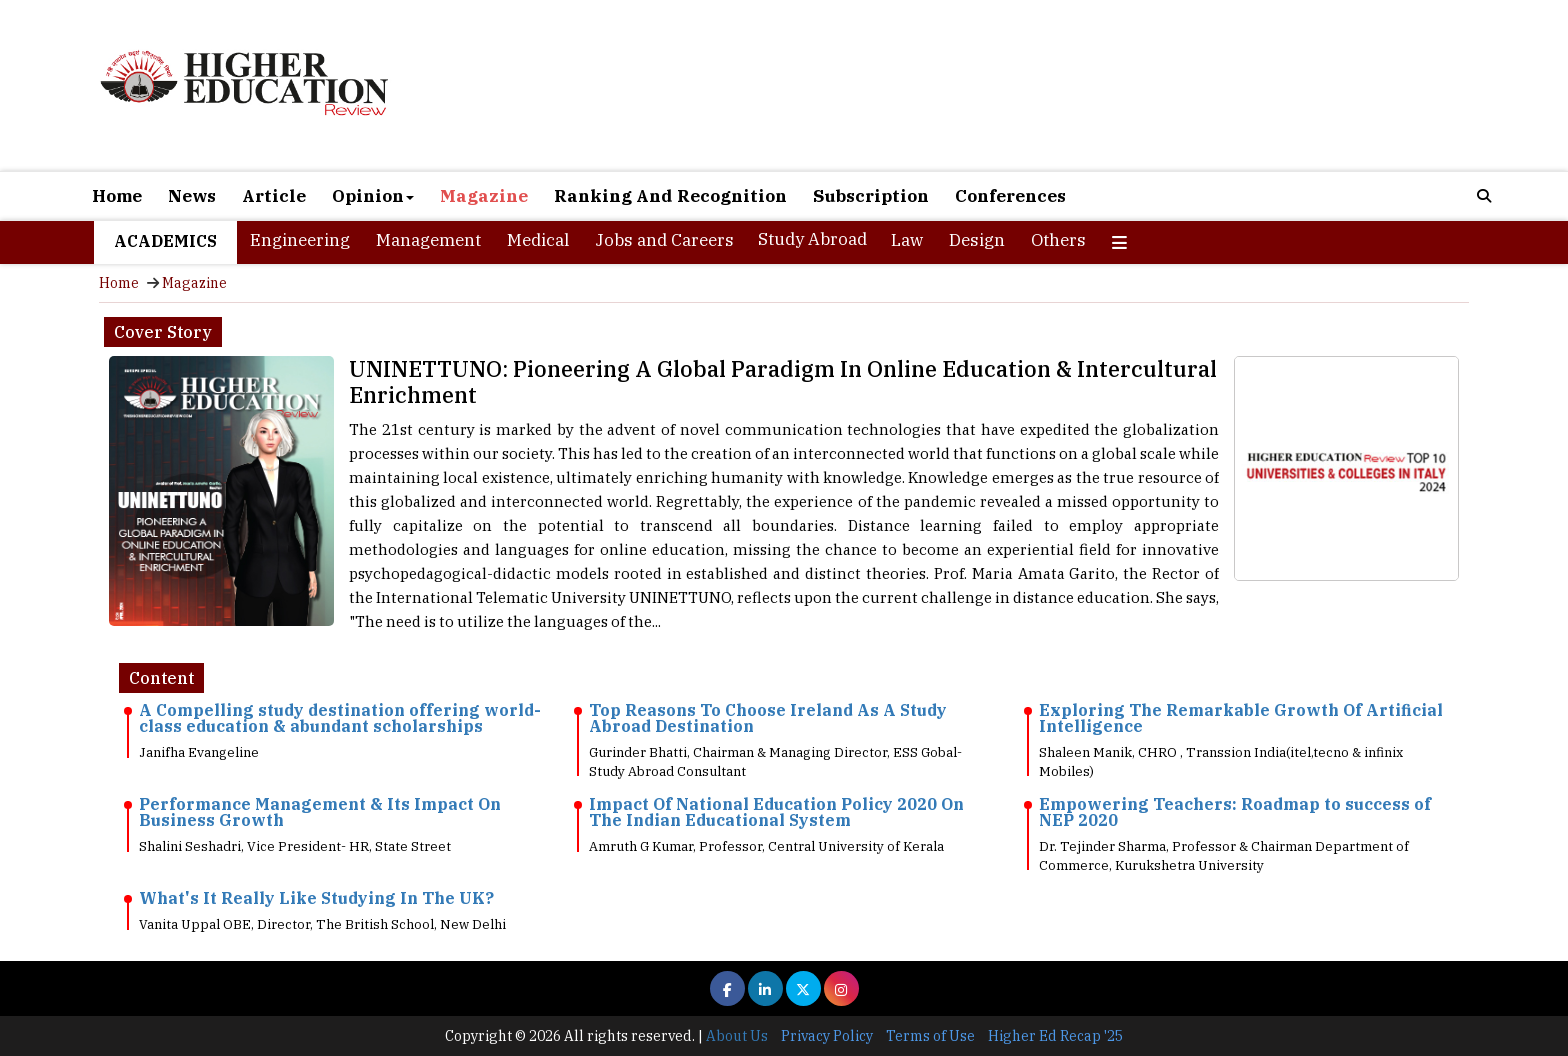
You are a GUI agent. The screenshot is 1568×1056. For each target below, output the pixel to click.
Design (977, 240)
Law (907, 240)
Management (428, 240)
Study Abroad (812, 239)
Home (117, 196)
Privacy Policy (827, 1036)
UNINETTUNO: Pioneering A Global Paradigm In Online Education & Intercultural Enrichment (783, 381)
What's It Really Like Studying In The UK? (316, 898)
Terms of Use (930, 1036)
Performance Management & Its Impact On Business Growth (320, 812)
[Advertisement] (1014, 88)
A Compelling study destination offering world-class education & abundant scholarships (340, 718)
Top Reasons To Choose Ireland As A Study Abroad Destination (768, 718)
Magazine (484, 196)
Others (1058, 240)
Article (274, 196)
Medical (538, 240)
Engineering (300, 240)
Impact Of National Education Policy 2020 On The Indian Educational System (776, 812)
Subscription (871, 196)
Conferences (1010, 196)
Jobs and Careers (664, 240)
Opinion (373, 196)
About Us (737, 1036)
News (192, 196)
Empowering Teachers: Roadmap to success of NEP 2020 (1235, 812)
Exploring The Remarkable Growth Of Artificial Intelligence (1241, 718)
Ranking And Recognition (670, 196)
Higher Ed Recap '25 (1055, 1036)
